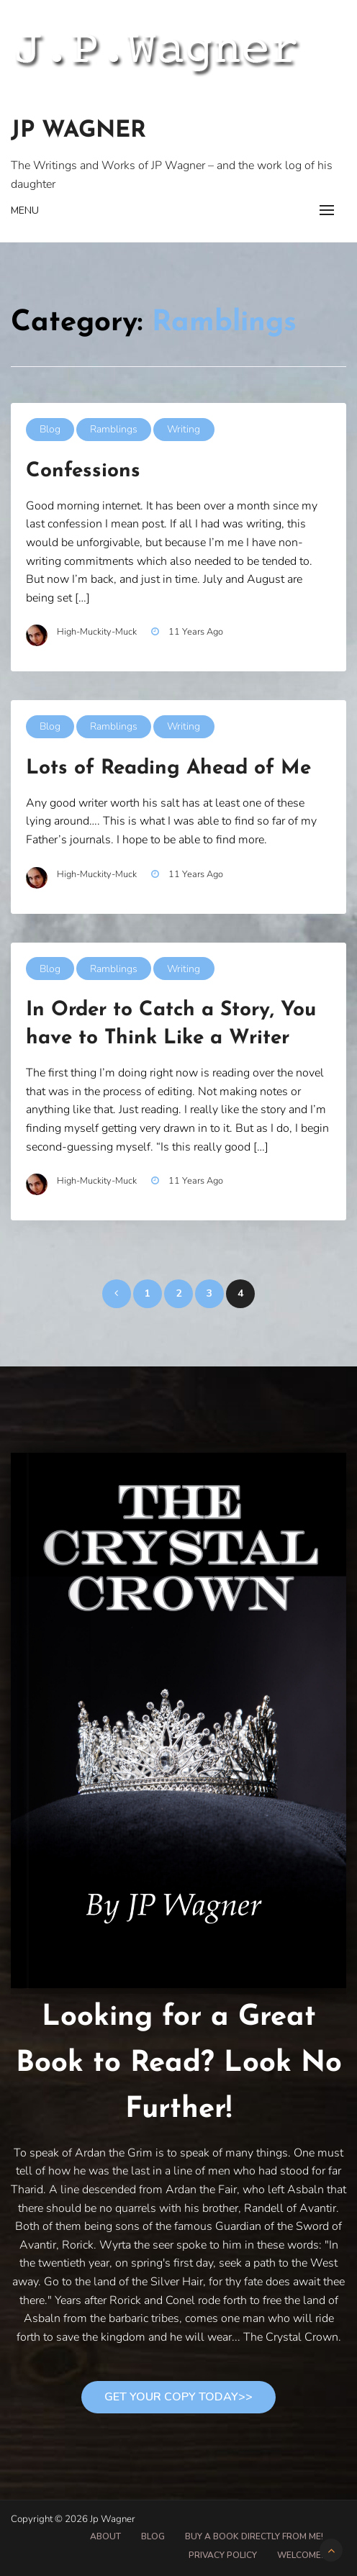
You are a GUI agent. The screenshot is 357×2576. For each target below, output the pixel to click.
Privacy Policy (223, 2555)
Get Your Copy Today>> (178, 2397)
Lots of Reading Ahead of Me (168, 768)
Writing (183, 429)
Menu (25, 210)
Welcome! (300, 2555)
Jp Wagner (78, 130)
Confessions (83, 471)
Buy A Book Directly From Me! (254, 2536)
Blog (50, 429)
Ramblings (113, 429)
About (105, 2536)
